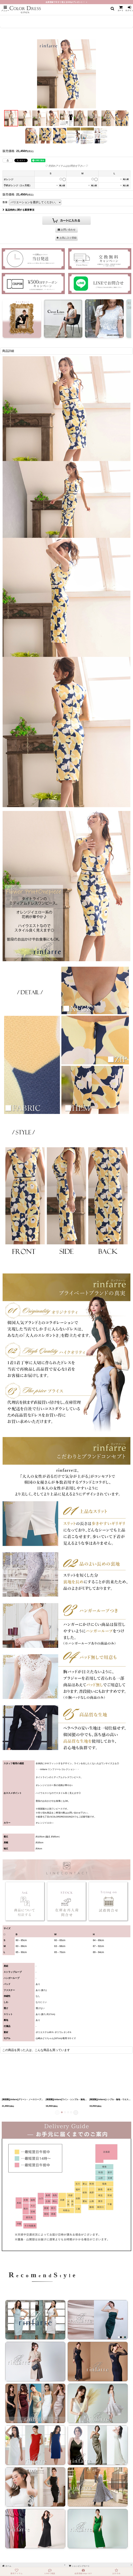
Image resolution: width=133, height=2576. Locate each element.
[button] (5, 8)
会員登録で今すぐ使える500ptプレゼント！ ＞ (67, 2)
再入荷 (126, 179)
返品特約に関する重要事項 (18, 209)
